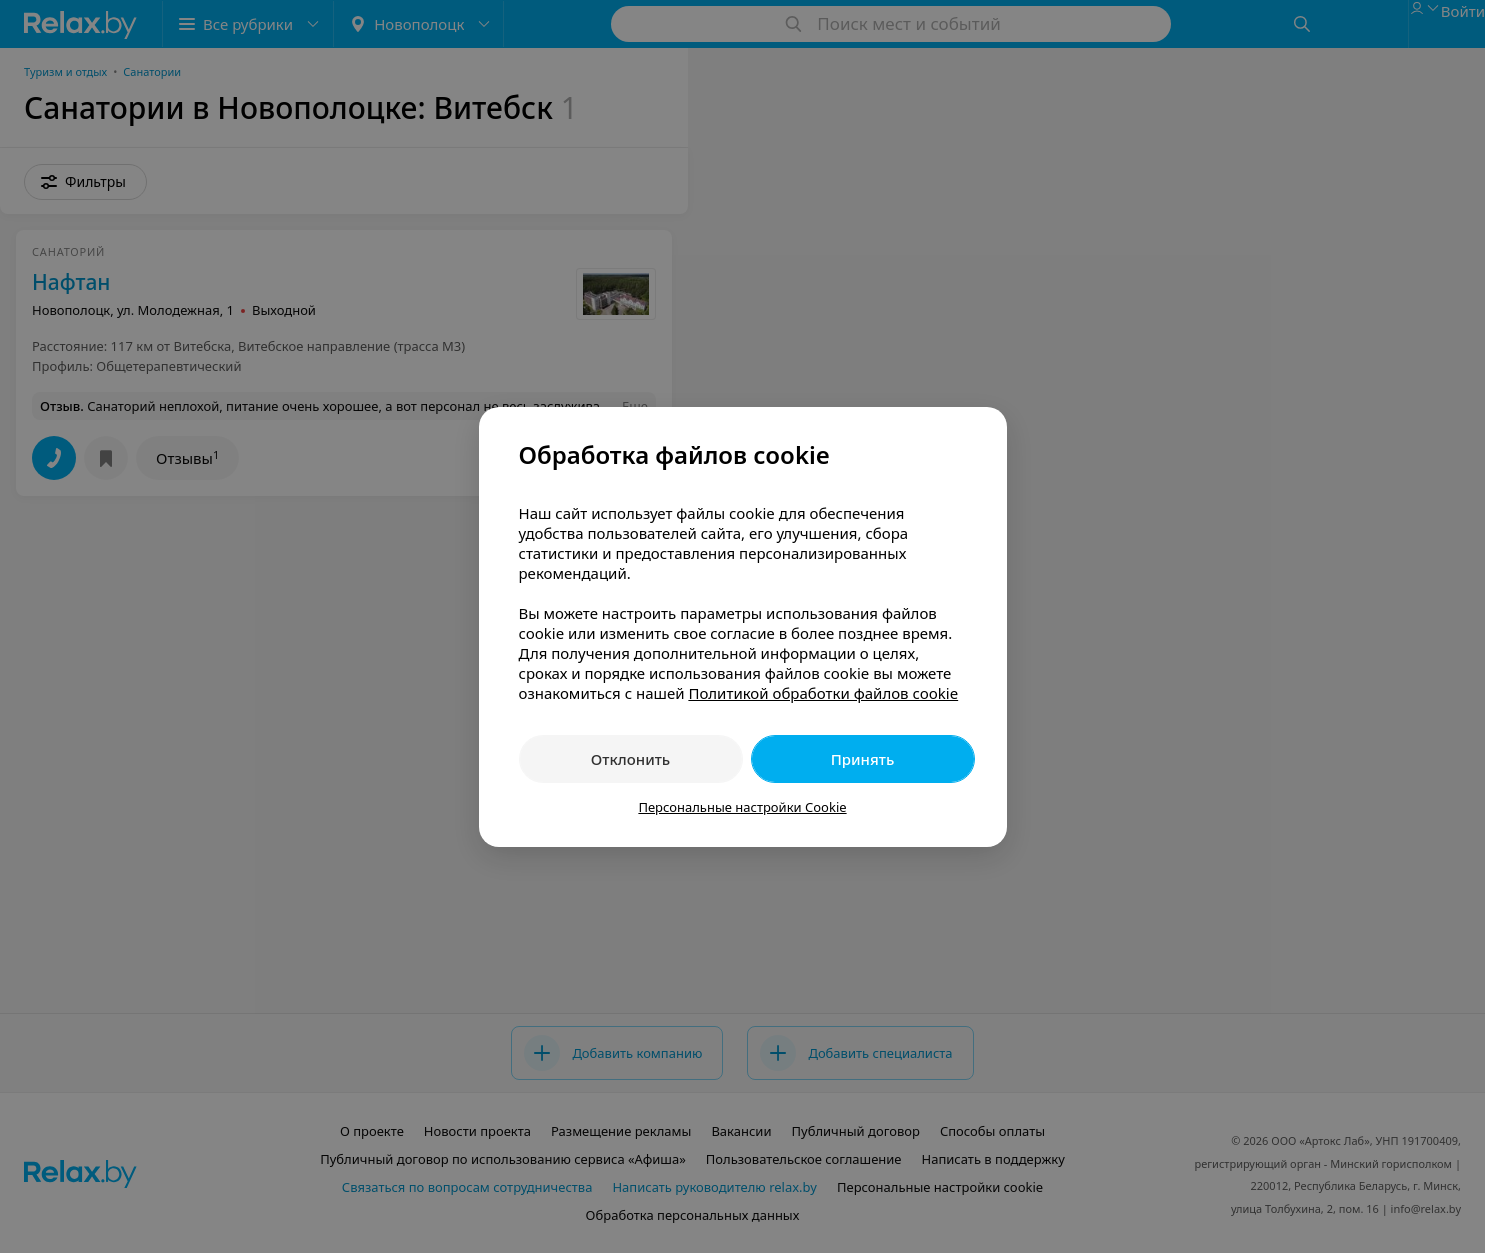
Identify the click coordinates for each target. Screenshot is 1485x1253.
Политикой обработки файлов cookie (823, 693)
